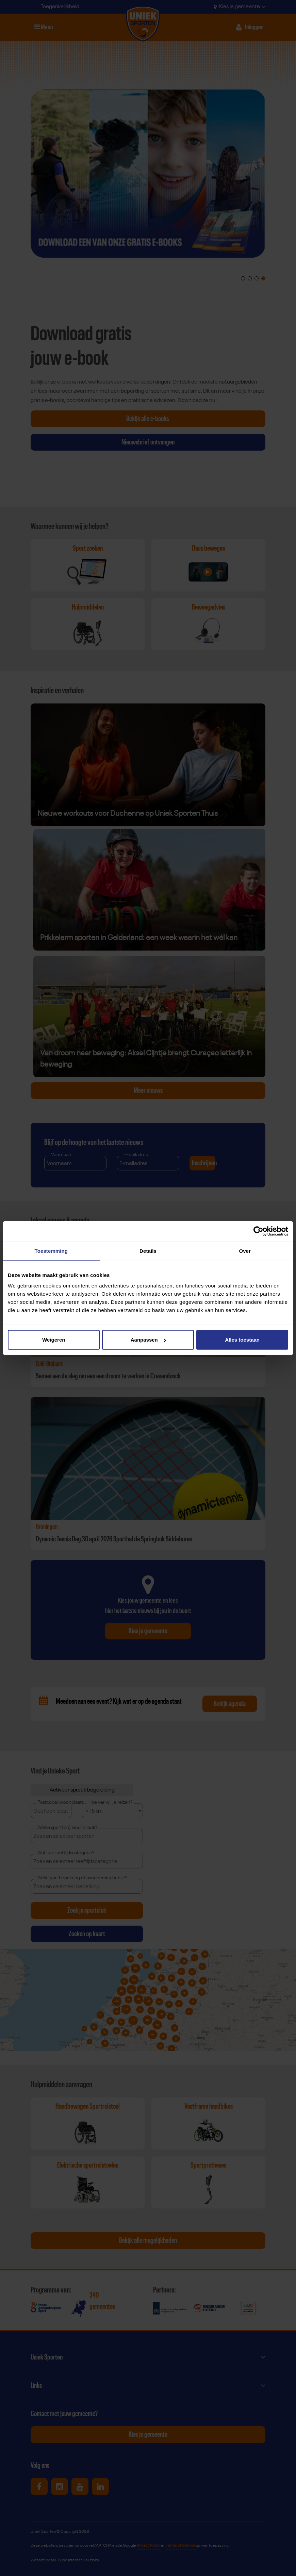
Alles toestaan (242, 1340)
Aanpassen (148, 1340)
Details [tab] (148, 1250)
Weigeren (53, 1340)
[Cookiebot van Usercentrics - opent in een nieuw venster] (258, 1231)
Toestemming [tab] (51, 1250)
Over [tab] (245, 1250)
